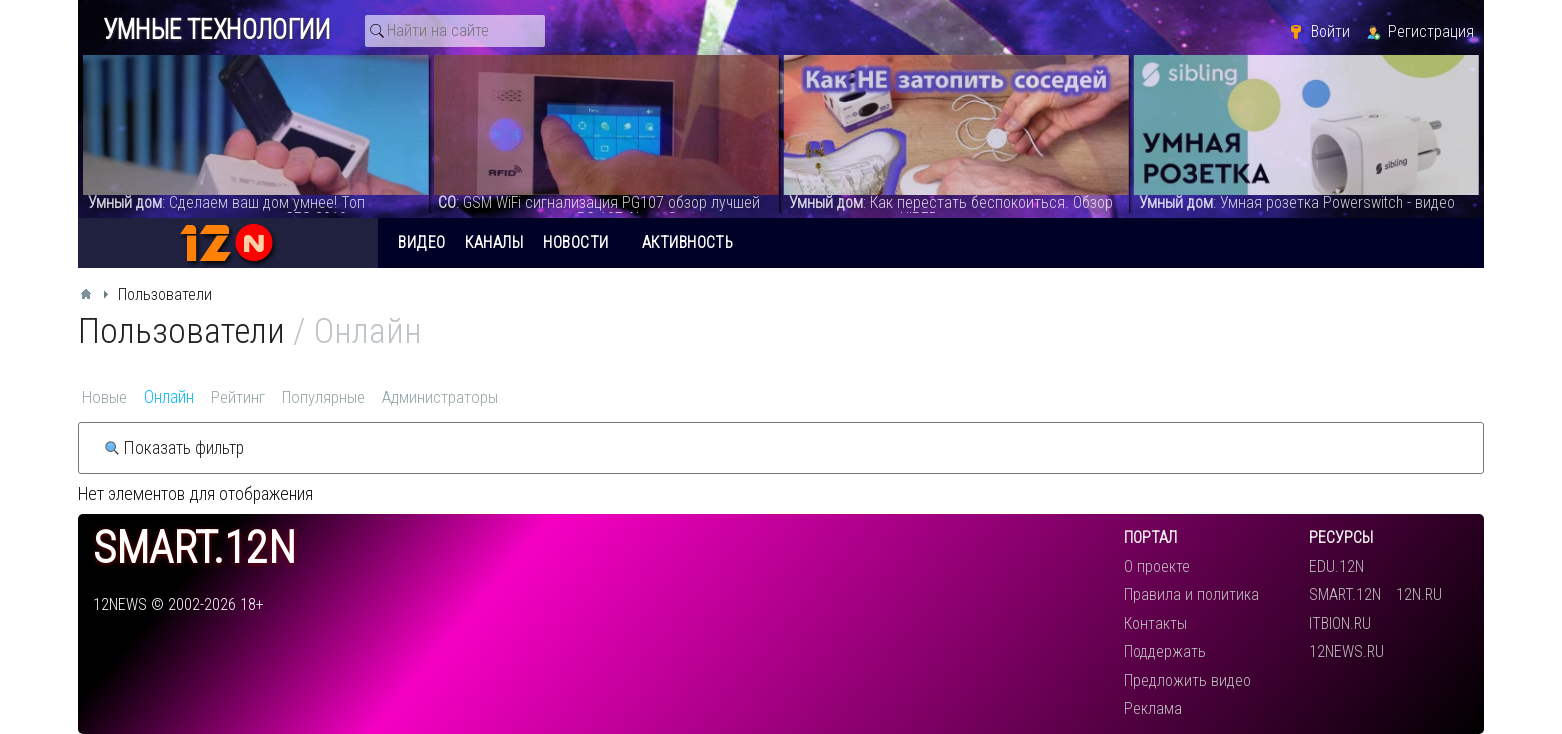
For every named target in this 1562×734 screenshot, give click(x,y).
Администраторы (440, 397)
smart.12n (194, 548)
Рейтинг (238, 397)
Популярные (323, 397)
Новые (104, 397)
